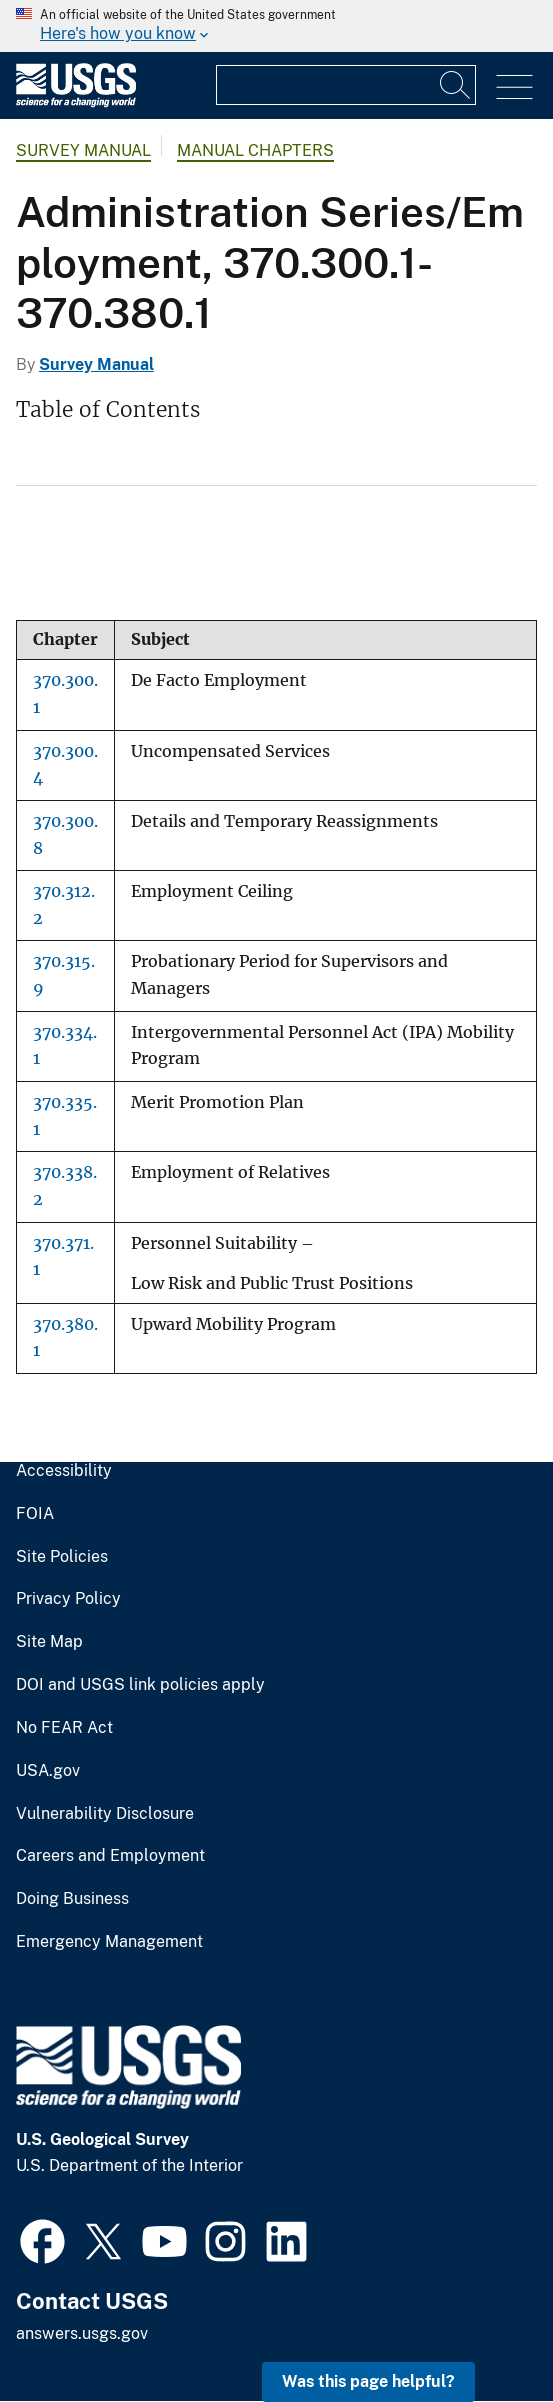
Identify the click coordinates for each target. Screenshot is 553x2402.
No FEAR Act (64, 1728)
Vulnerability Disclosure (105, 1814)
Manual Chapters (255, 150)
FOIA (35, 1514)
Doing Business (72, 1899)
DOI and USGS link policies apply (140, 1685)
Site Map (49, 1642)
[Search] (456, 85)
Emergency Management (109, 1942)
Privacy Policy (68, 1599)
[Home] (76, 102)
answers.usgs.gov (82, 2333)
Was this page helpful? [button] (368, 2381)
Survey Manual (83, 150)
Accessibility (64, 1471)
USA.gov (48, 1771)
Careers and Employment (110, 1856)
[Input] (346, 85)
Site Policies (62, 1557)
